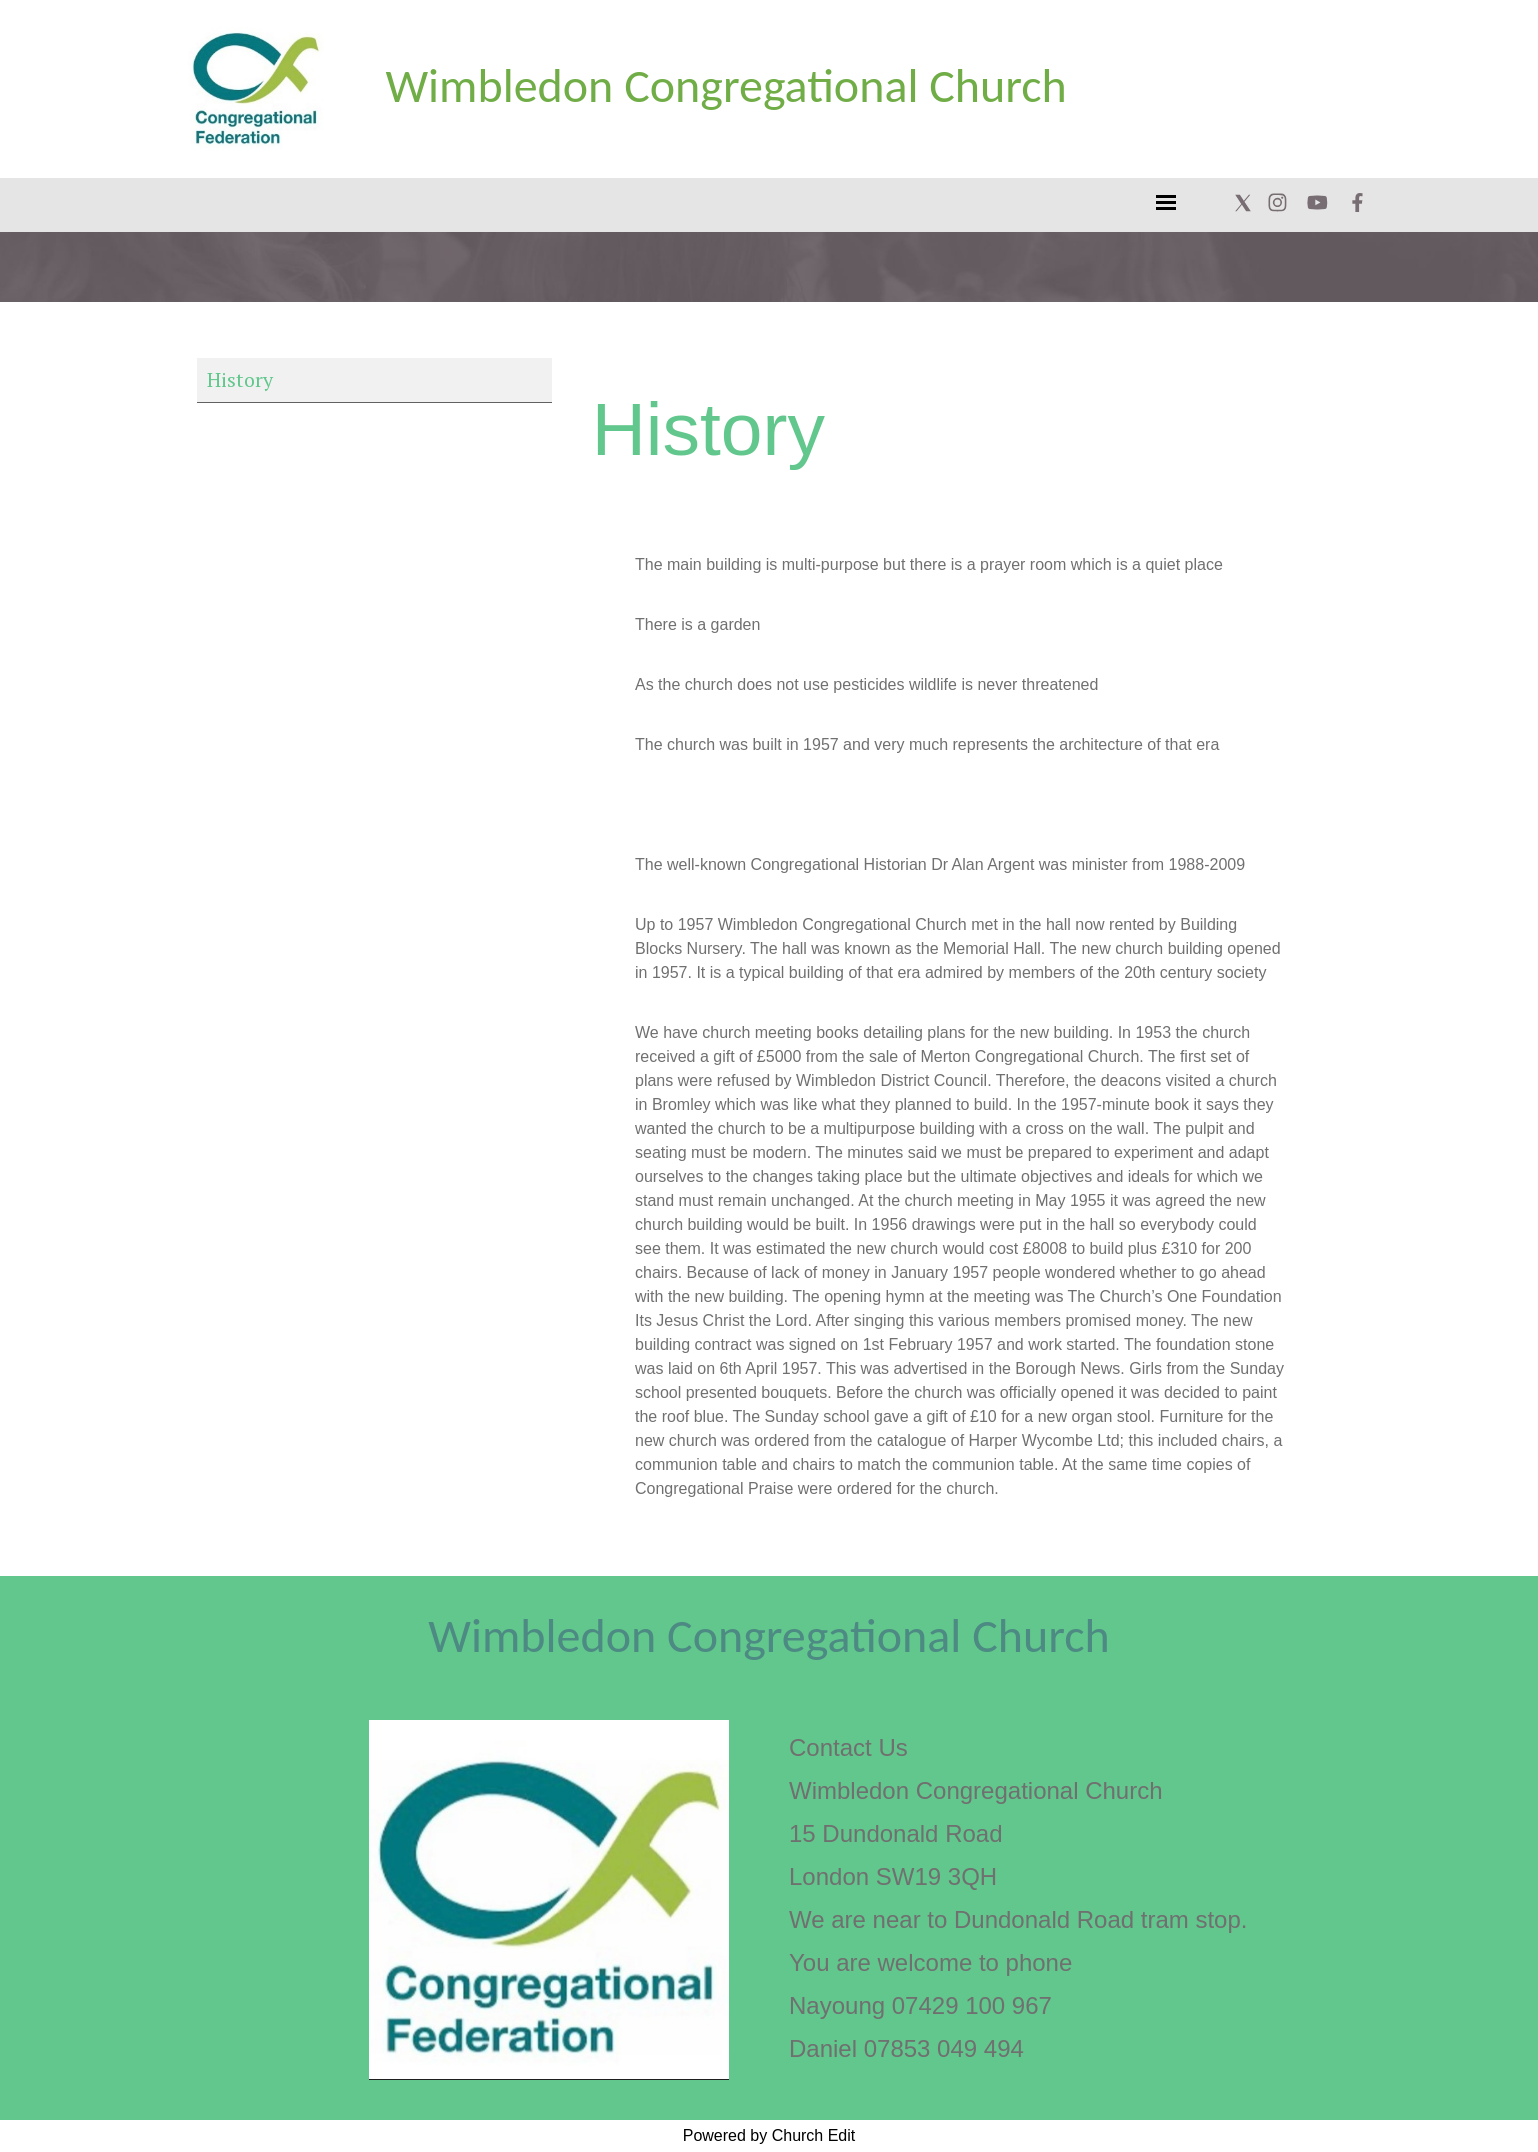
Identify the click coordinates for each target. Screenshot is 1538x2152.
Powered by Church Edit (769, 2135)
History (240, 379)
